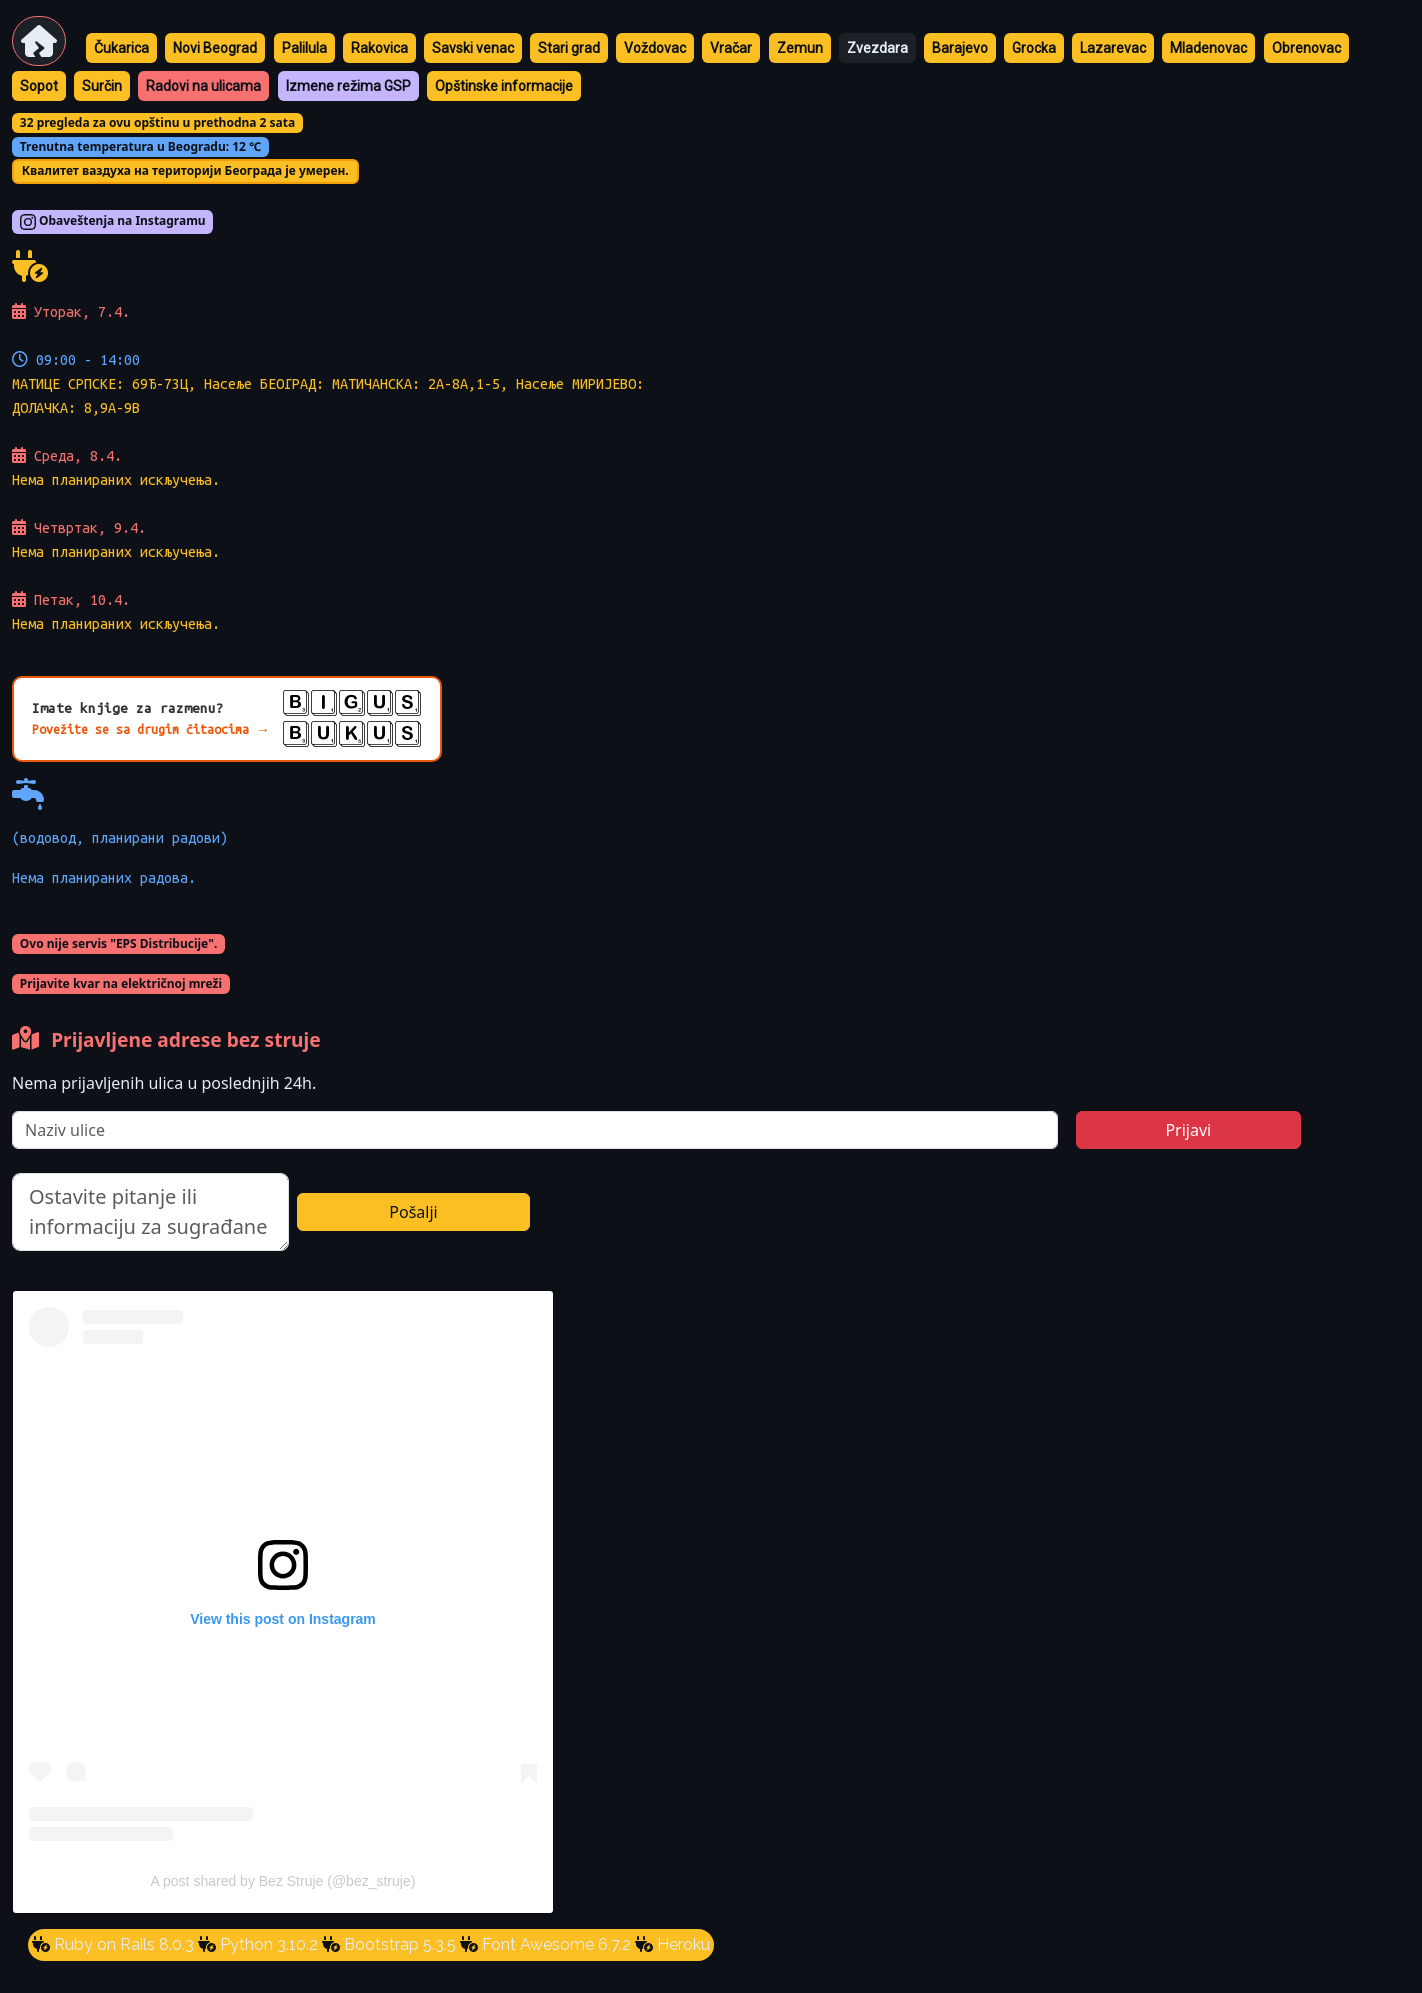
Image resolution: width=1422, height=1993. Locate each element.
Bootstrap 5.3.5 (398, 1944)
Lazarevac (1113, 48)
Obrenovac (1306, 48)
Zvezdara (877, 48)
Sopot (39, 86)
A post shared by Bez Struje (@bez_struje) (283, 1881)
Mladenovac (1208, 48)
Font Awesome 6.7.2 (554, 1944)
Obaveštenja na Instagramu (113, 222)
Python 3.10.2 (267, 1944)
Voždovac (655, 48)
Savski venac (473, 48)
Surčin (102, 86)
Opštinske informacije (504, 86)
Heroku (681, 1944)
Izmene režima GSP (348, 86)
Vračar (731, 48)
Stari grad (569, 48)
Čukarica (121, 48)
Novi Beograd (215, 48)
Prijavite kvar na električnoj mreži (121, 983)
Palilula (304, 48)
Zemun (800, 48)
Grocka (1034, 48)
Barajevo (960, 48)
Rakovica (379, 48)
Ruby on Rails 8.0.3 (122, 1944)
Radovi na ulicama (203, 86)
